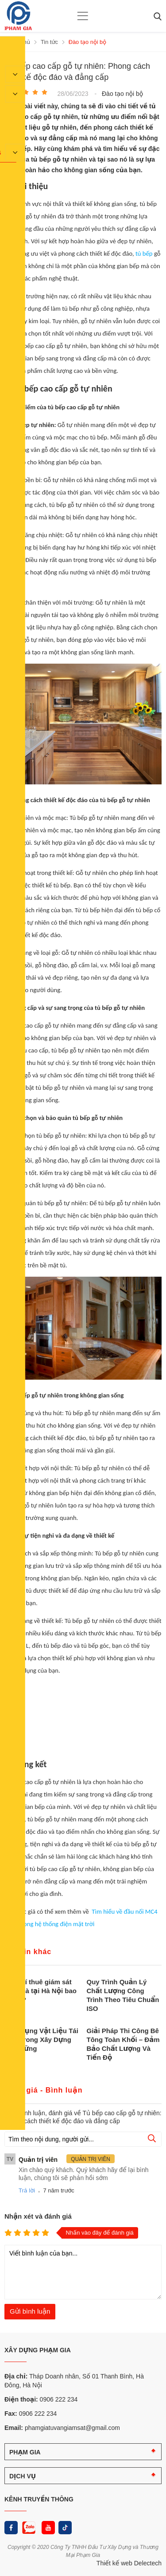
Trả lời (27, 2190)
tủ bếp (144, 253)
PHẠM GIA (25, 2452)
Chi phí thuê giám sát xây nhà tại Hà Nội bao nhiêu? (40, 1990)
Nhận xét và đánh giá (38, 2216)
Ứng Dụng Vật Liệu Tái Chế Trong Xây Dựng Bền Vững (41, 2039)
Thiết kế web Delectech (129, 2563)
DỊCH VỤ (22, 2476)
